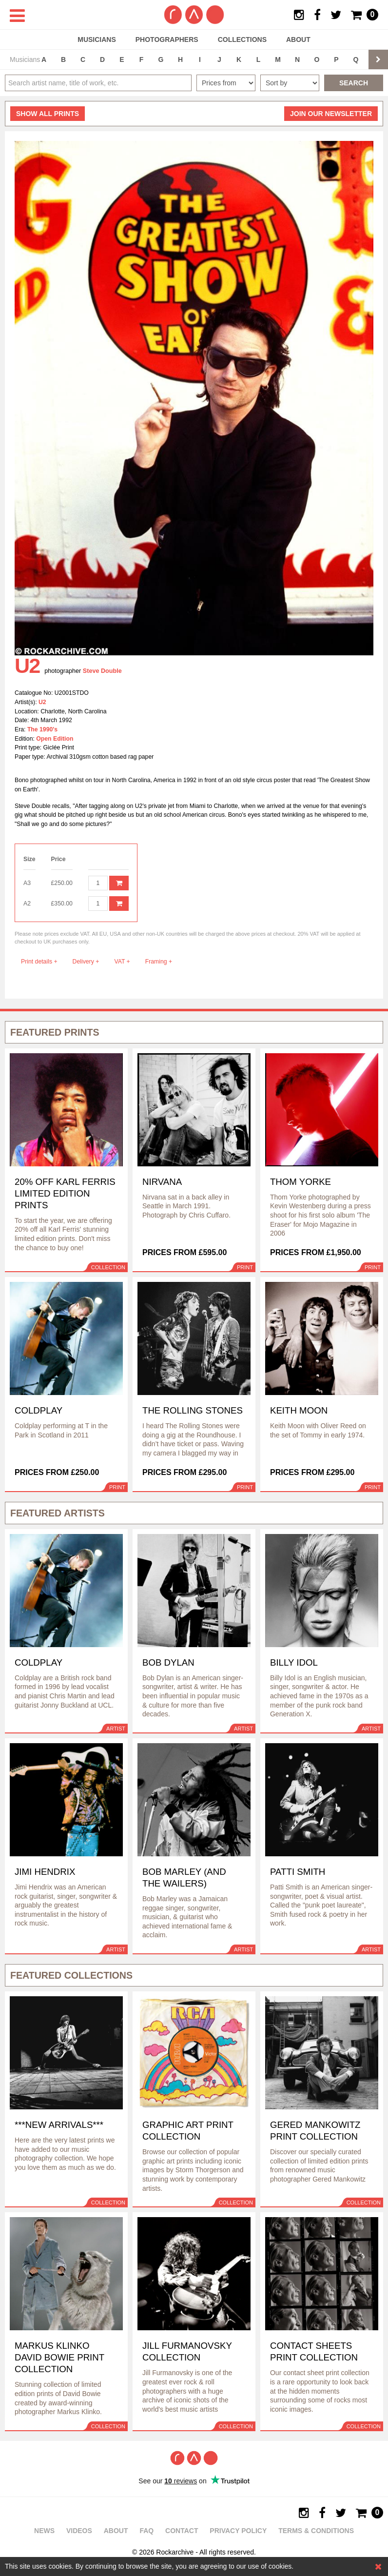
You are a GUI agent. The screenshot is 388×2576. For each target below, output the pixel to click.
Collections (242, 39)
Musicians (97, 39)
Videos (79, 2531)
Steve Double (102, 671)
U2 (42, 702)
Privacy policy (238, 2531)
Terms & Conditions (316, 2531)
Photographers (167, 39)
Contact (181, 2531)
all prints (47, 114)
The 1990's (42, 729)
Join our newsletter (331, 114)
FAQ (146, 2531)
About (298, 39)
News (44, 2531)
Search (353, 83)
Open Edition (54, 738)
